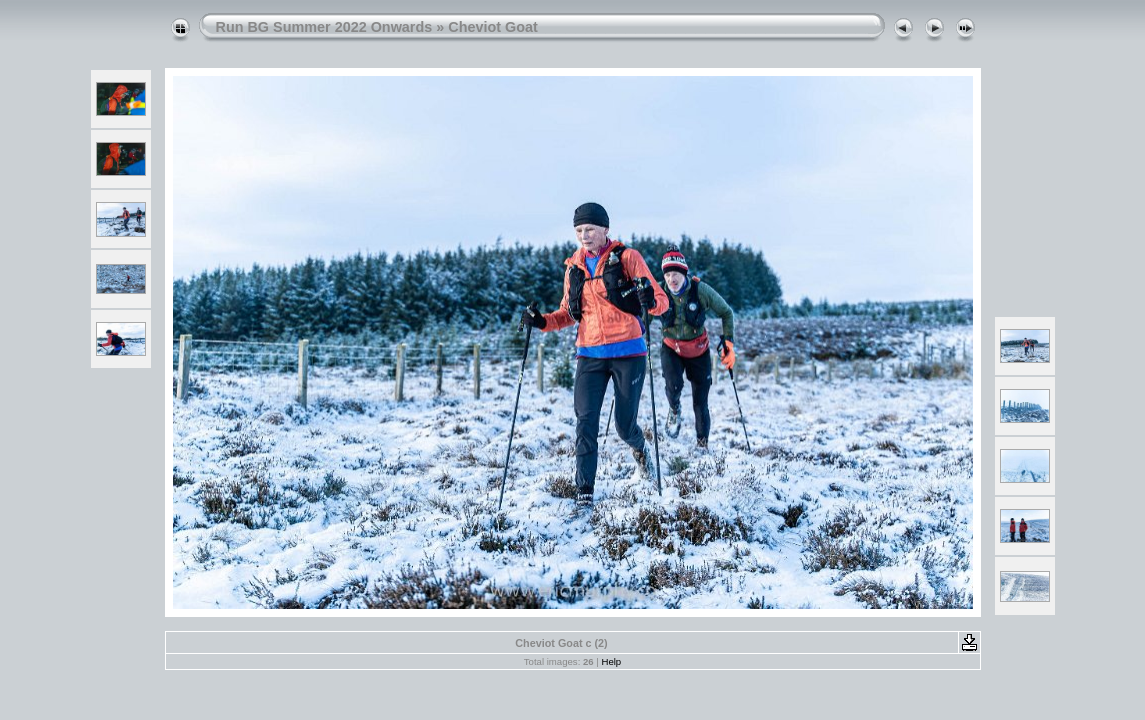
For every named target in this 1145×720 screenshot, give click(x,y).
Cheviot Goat (493, 27)
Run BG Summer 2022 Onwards (324, 27)
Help (611, 661)
